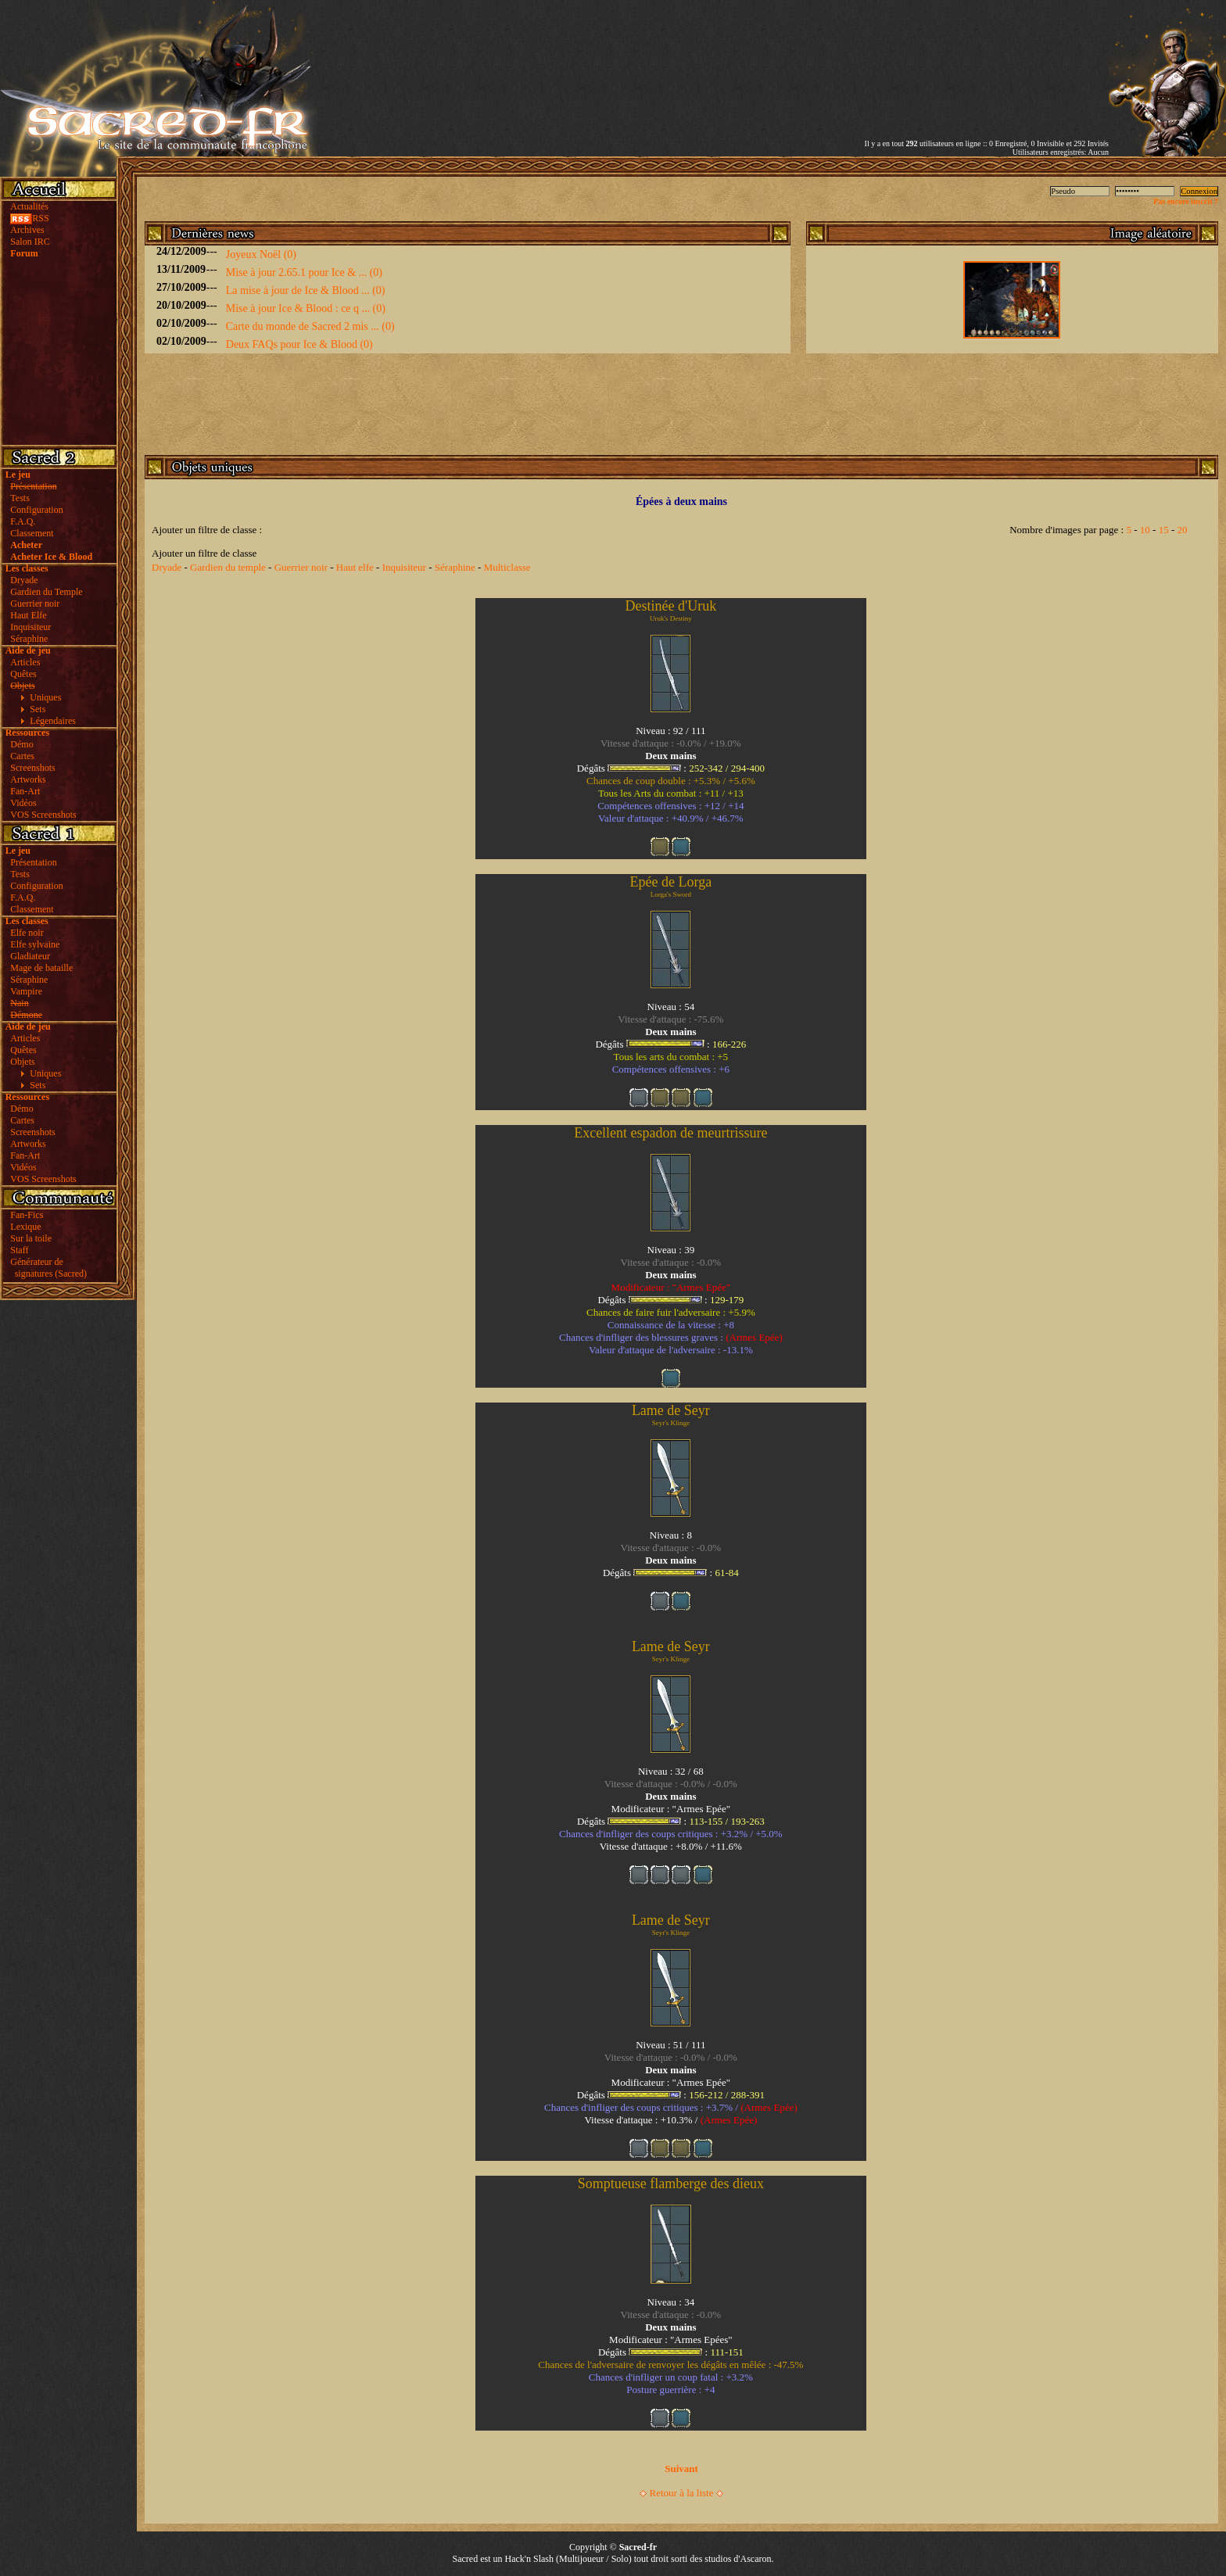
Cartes (22, 756)
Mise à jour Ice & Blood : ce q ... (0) (305, 308)
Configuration (36, 509)
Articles (25, 662)
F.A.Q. (22, 521)
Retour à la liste (682, 2493)
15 (1164, 530)
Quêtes (23, 673)
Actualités (29, 206)
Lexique (25, 1226)
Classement (31, 533)
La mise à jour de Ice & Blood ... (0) (305, 290)
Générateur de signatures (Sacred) (46, 1267)
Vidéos (23, 802)
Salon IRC (29, 241)
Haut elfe (355, 567)
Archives (27, 229)
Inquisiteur (30, 627)
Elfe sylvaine (34, 944)
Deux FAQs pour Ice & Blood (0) (299, 344)
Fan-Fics (26, 1214)
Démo (21, 744)
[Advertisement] (926, 57)
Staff (19, 1250)
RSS (29, 218)
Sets (37, 709)
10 (1145, 530)
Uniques (45, 697)
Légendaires (53, 720)
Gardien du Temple (46, 591)
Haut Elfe (28, 615)
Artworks (27, 779)
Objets (22, 1061)
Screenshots (32, 767)
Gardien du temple (228, 567)
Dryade (24, 580)
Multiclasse (507, 567)
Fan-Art (25, 791)
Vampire (26, 991)
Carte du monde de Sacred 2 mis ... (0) (310, 326)
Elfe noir (26, 932)
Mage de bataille (41, 967)
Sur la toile (31, 1238)
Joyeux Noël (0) (261, 254)
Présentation (33, 862)
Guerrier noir (34, 603)
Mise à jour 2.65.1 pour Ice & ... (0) (304, 272)
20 (1182, 530)
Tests (20, 498)
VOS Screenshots (43, 814)
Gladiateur (30, 956)
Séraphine (29, 638)
